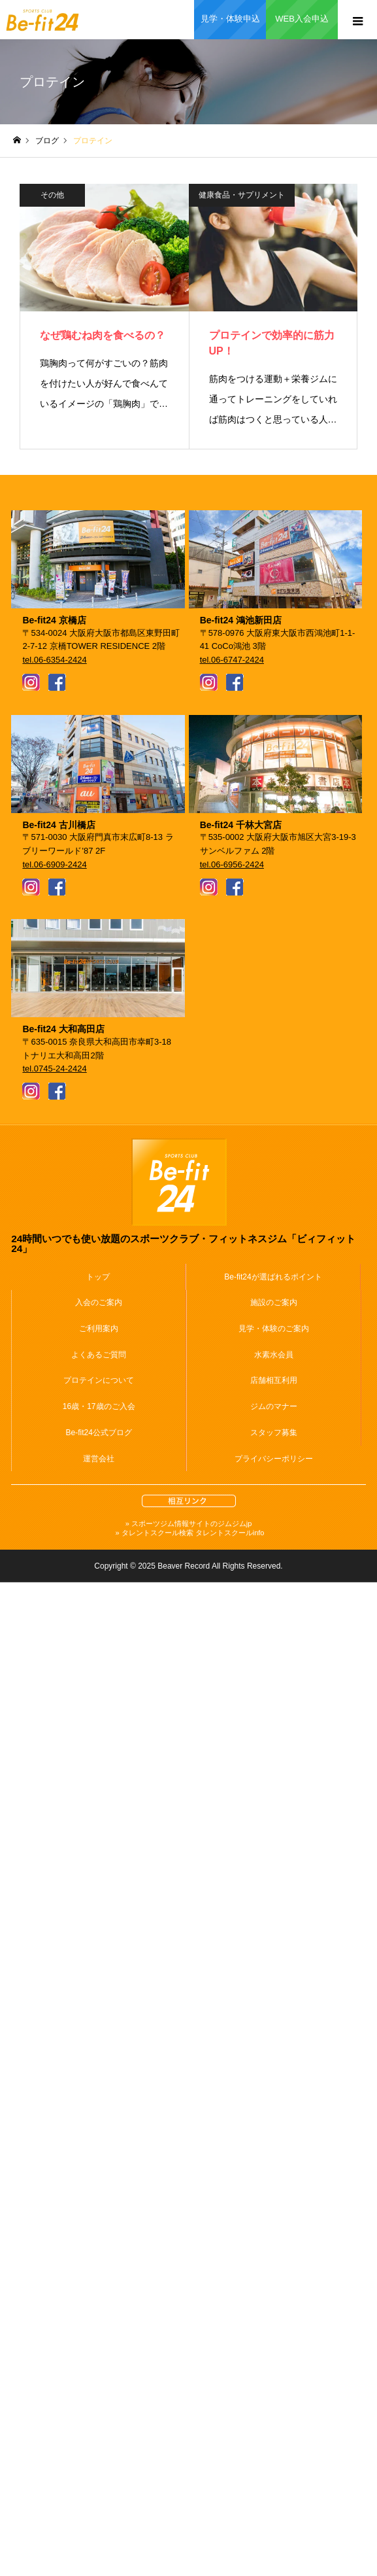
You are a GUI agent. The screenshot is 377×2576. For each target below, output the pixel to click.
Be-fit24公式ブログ (99, 1432)
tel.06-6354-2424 (54, 660)
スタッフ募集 (273, 1432)
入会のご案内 (98, 1302)
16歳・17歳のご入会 (99, 1406)
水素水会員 (273, 1354)
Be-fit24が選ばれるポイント (272, 1276)
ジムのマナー (273, 1406)
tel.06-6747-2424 (232, 660)
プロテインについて (98, 1380)
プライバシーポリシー (274, 1458)
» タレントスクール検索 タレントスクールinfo (189, 1533)
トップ (98, 1276)
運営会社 (98, 1458)
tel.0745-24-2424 (54, 1068)
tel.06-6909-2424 (54, 864)
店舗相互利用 (273, 1380)
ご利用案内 (98, 1328)
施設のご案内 (273, 1302)
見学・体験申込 (230, 19)
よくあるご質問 (98, 1354)
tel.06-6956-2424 (232, 864)
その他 (52, 195)
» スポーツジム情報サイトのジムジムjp (188, 1523)
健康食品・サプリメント (242, 195)
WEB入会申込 (302, 19)
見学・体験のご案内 (273, 1328)
